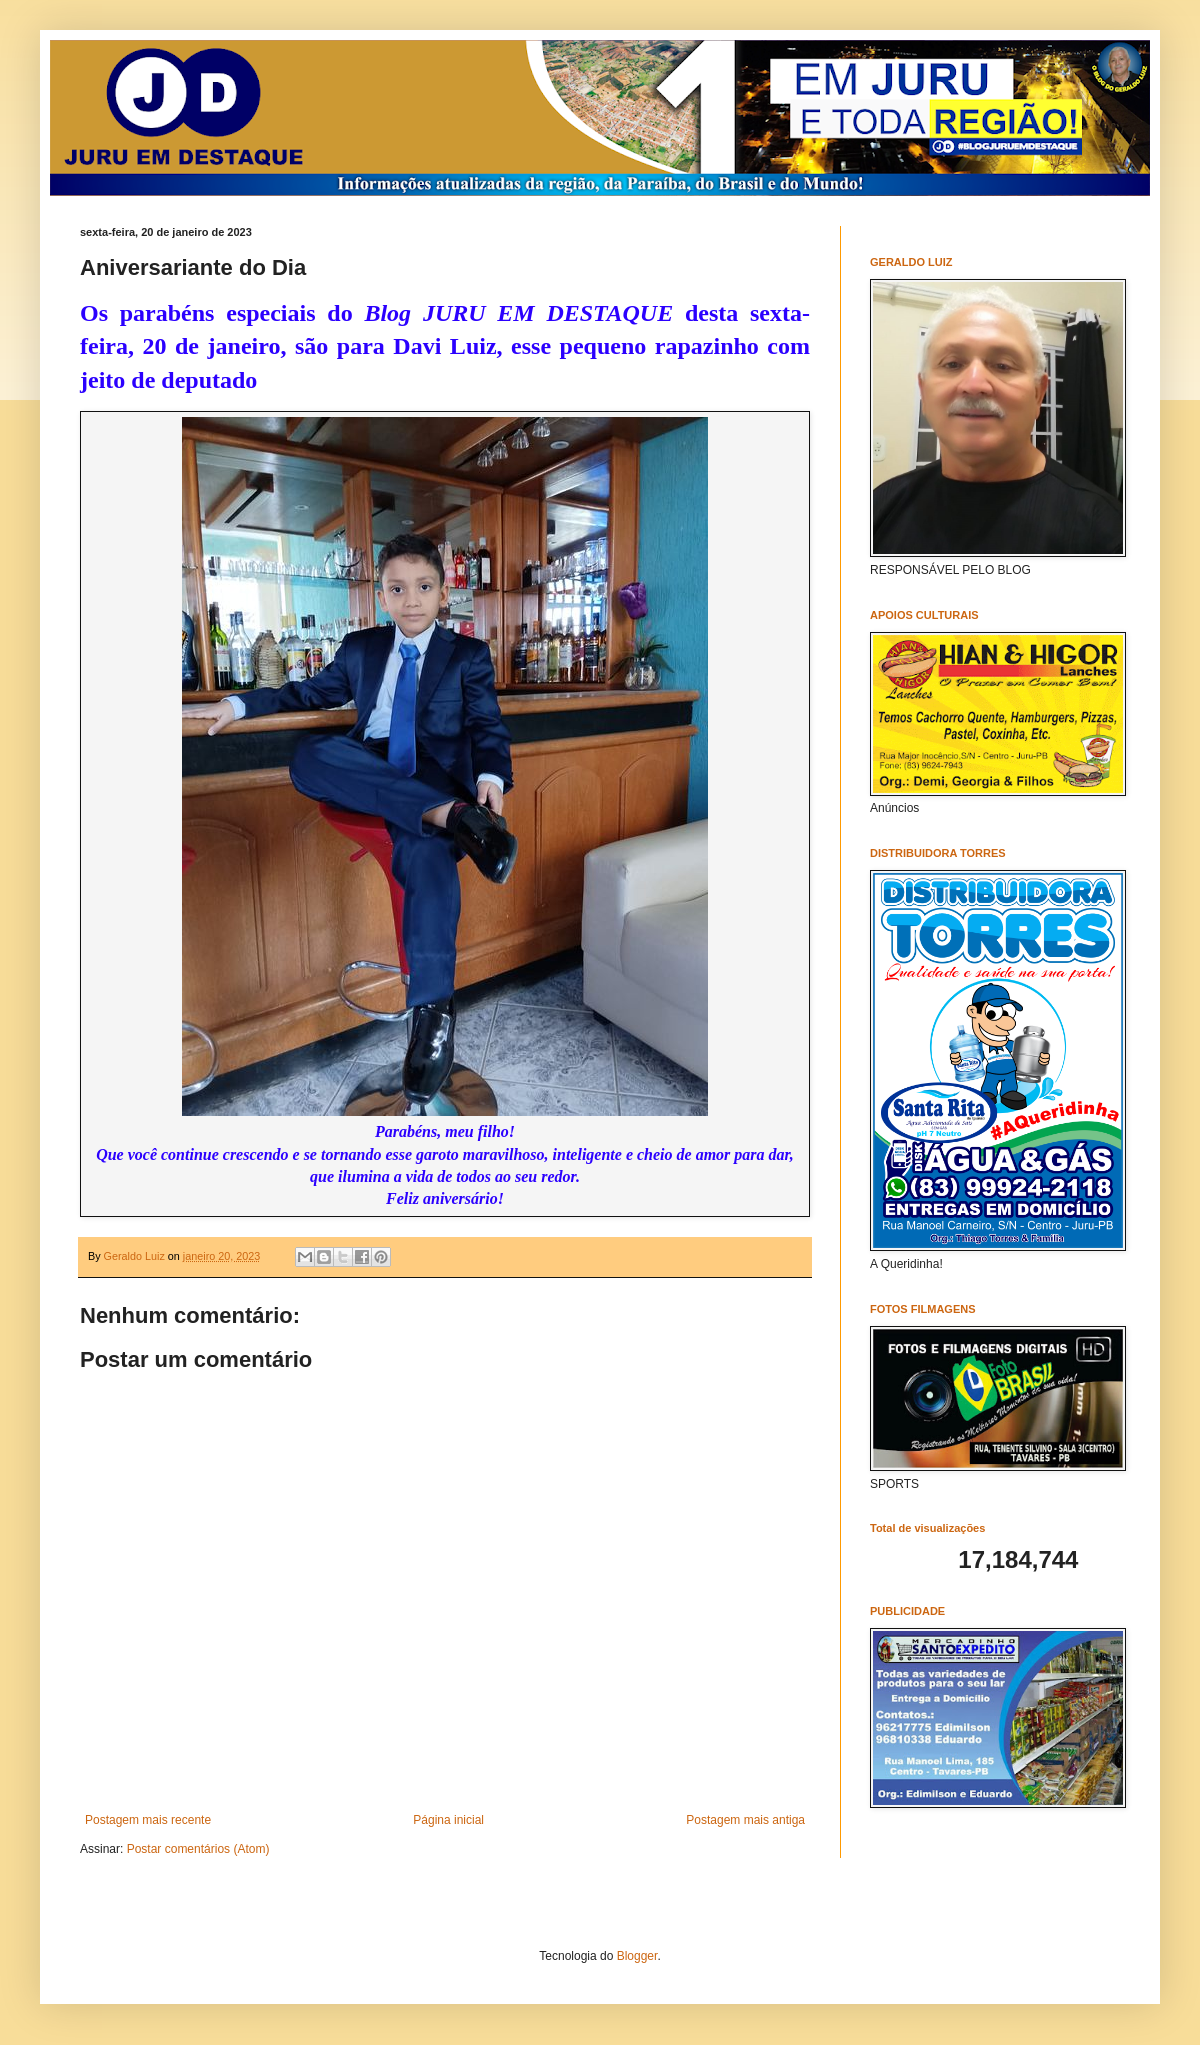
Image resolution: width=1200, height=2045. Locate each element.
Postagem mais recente (148, 1820)
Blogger (637, 1956)
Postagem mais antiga (745, 1820)
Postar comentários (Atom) (198, 1849)
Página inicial (448, 1820)
